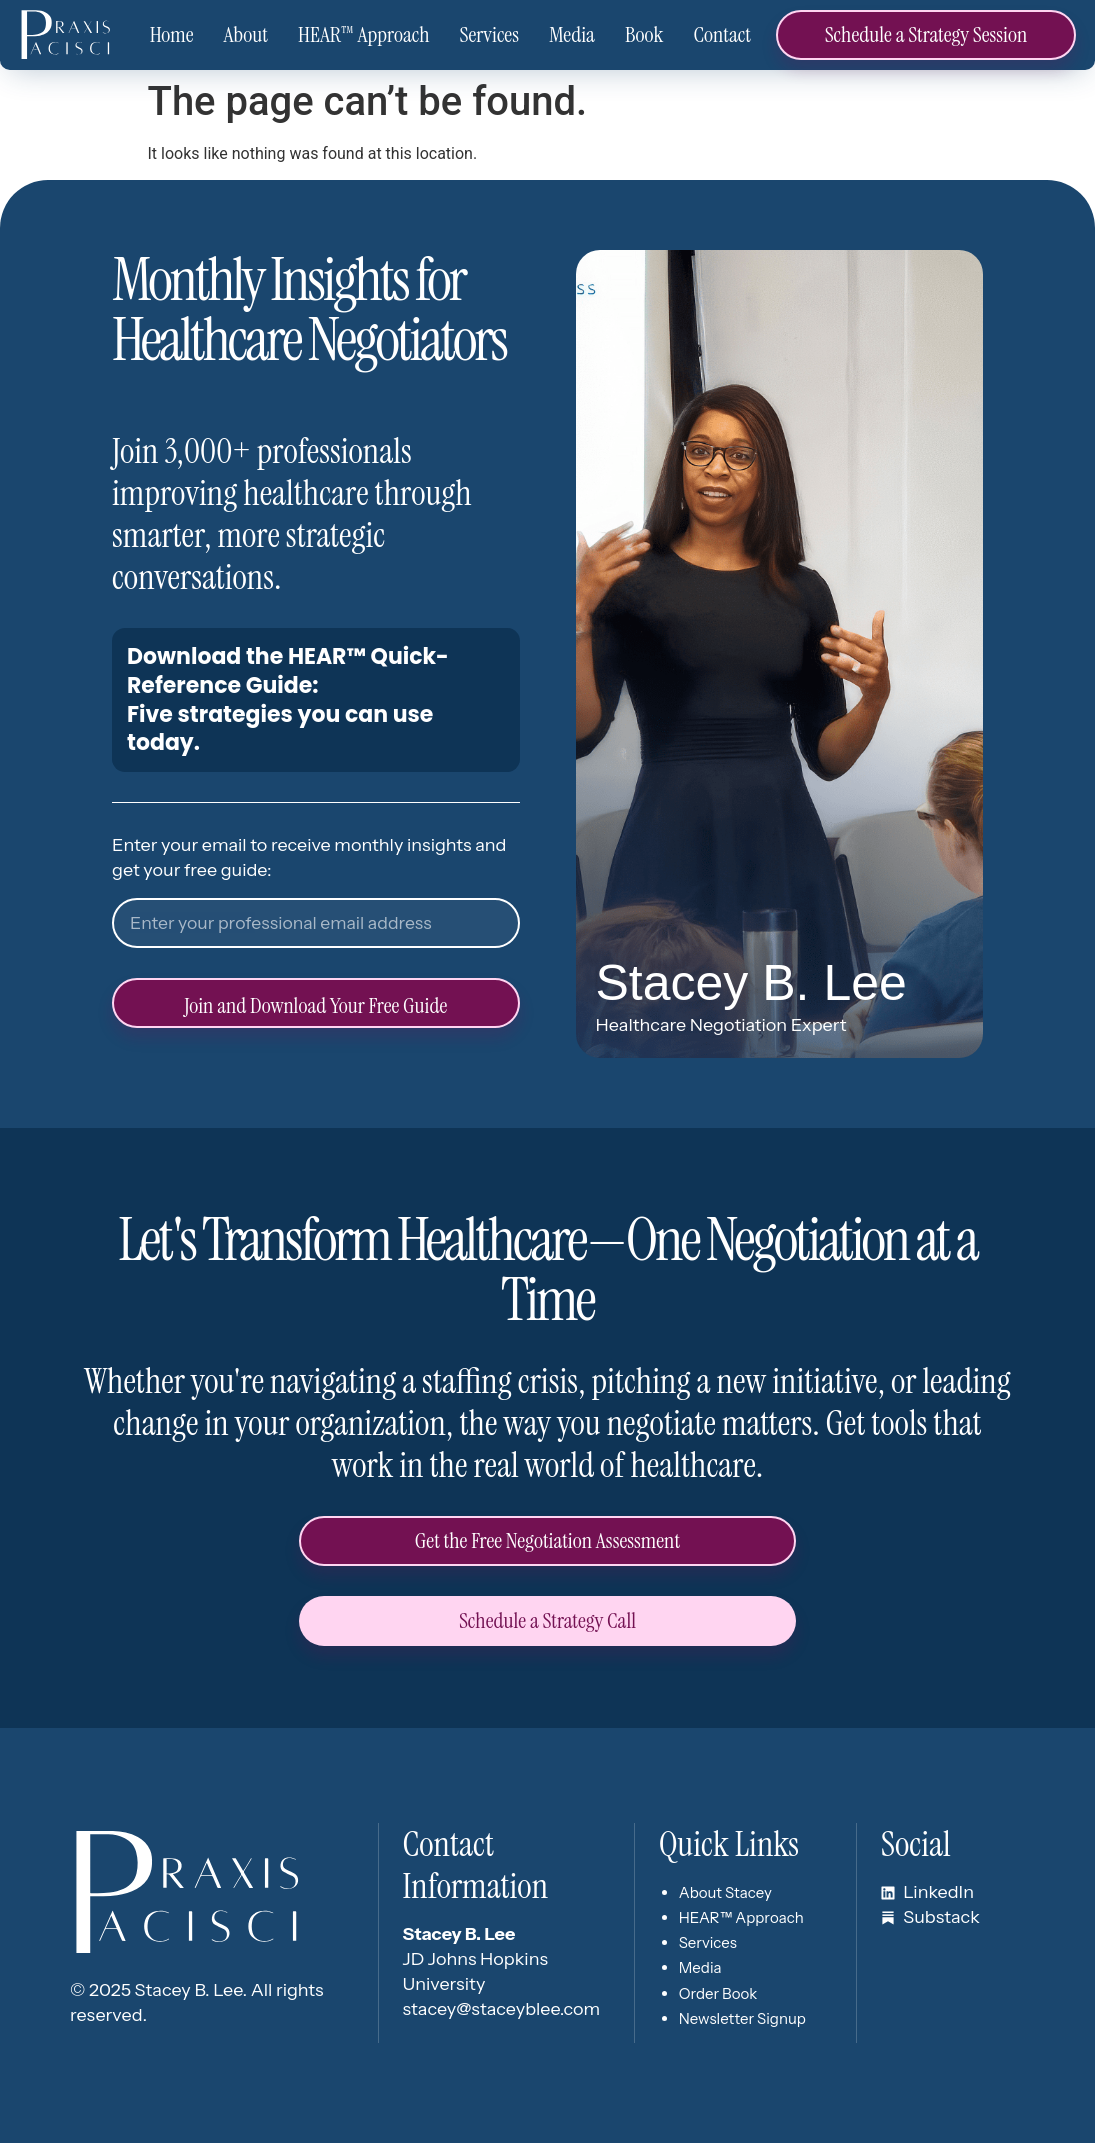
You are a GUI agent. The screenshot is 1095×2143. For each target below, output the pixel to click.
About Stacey (725, 1892)
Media (572, 34)
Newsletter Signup (742, 2018)
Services (489, 34)
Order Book (718, 1993)
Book (644, 34)
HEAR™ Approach (364, 34)
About (246, 34)
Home (172, 34)
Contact (722, 34)
